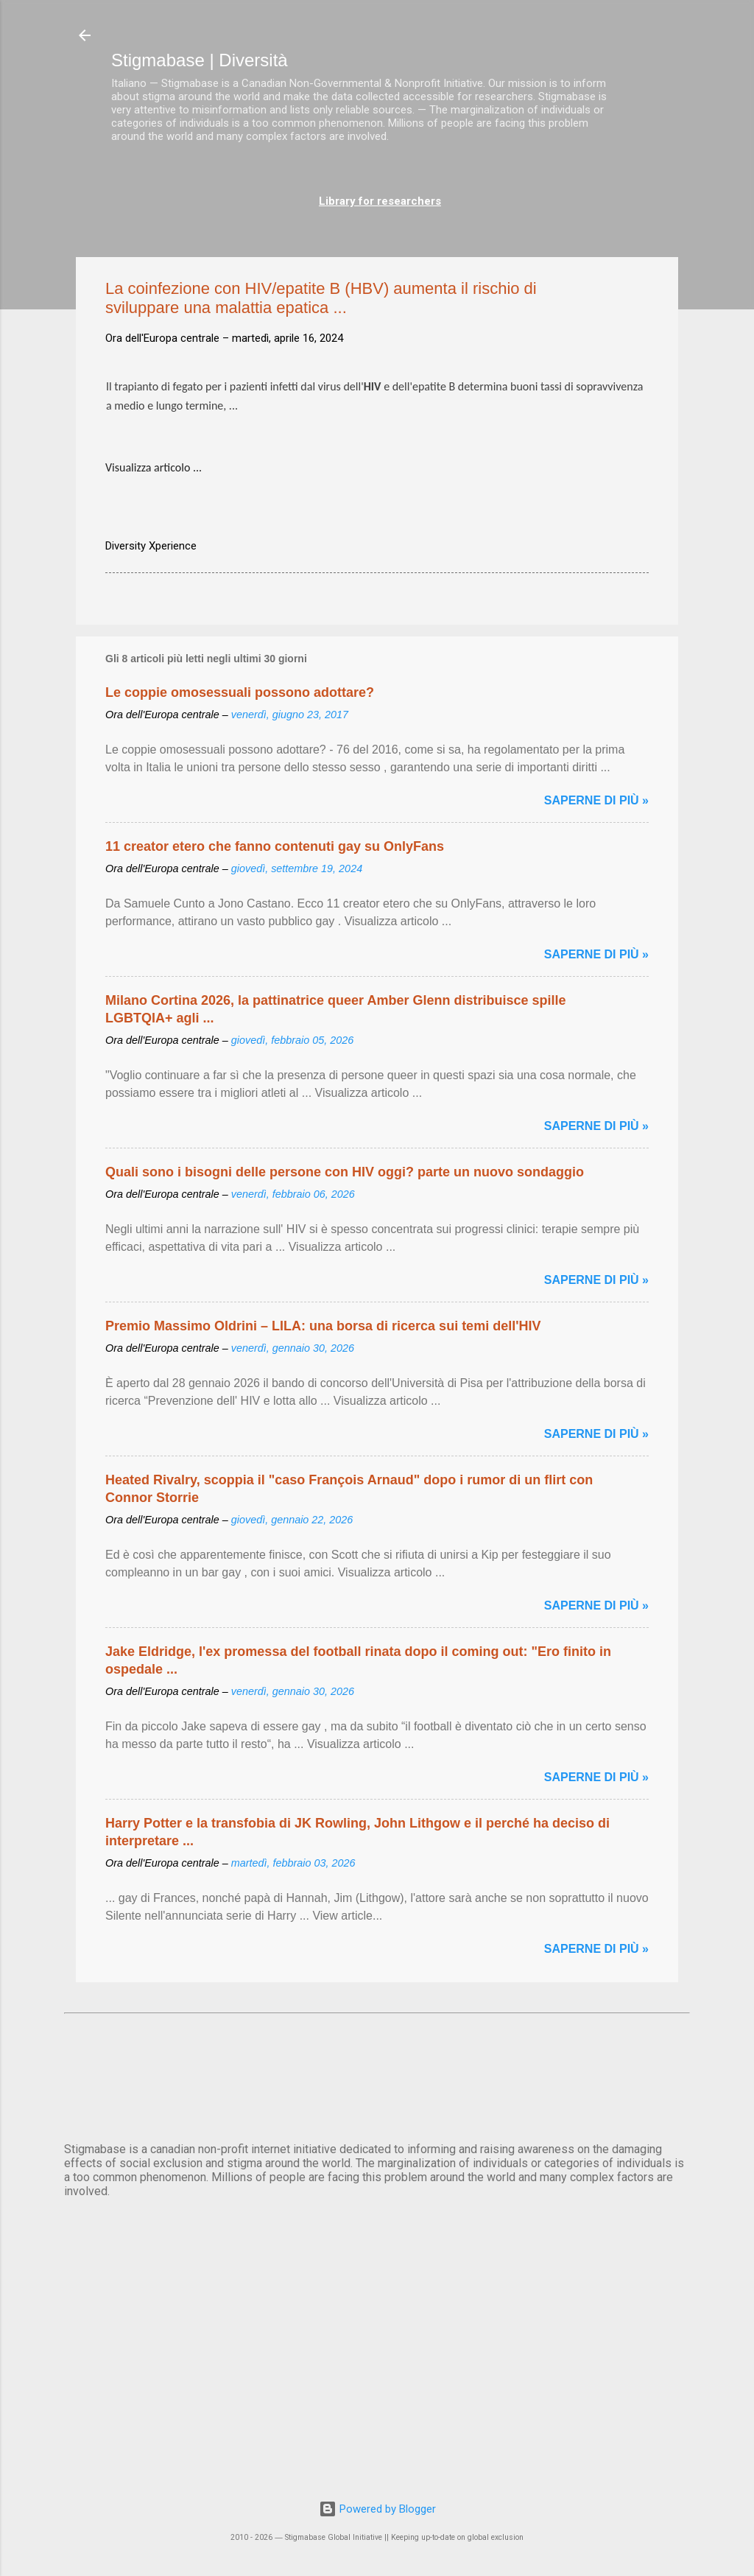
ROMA (377, 2075)
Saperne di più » (596, 800)
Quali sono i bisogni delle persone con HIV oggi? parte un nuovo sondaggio (344, 1172)
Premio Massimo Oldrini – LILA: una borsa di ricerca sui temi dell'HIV (322, 1326)
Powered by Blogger (377, 2509)
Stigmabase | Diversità (199, 60)
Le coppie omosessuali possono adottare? (239, 692)
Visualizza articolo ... (153, 467)
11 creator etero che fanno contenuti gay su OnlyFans (274, 846)
